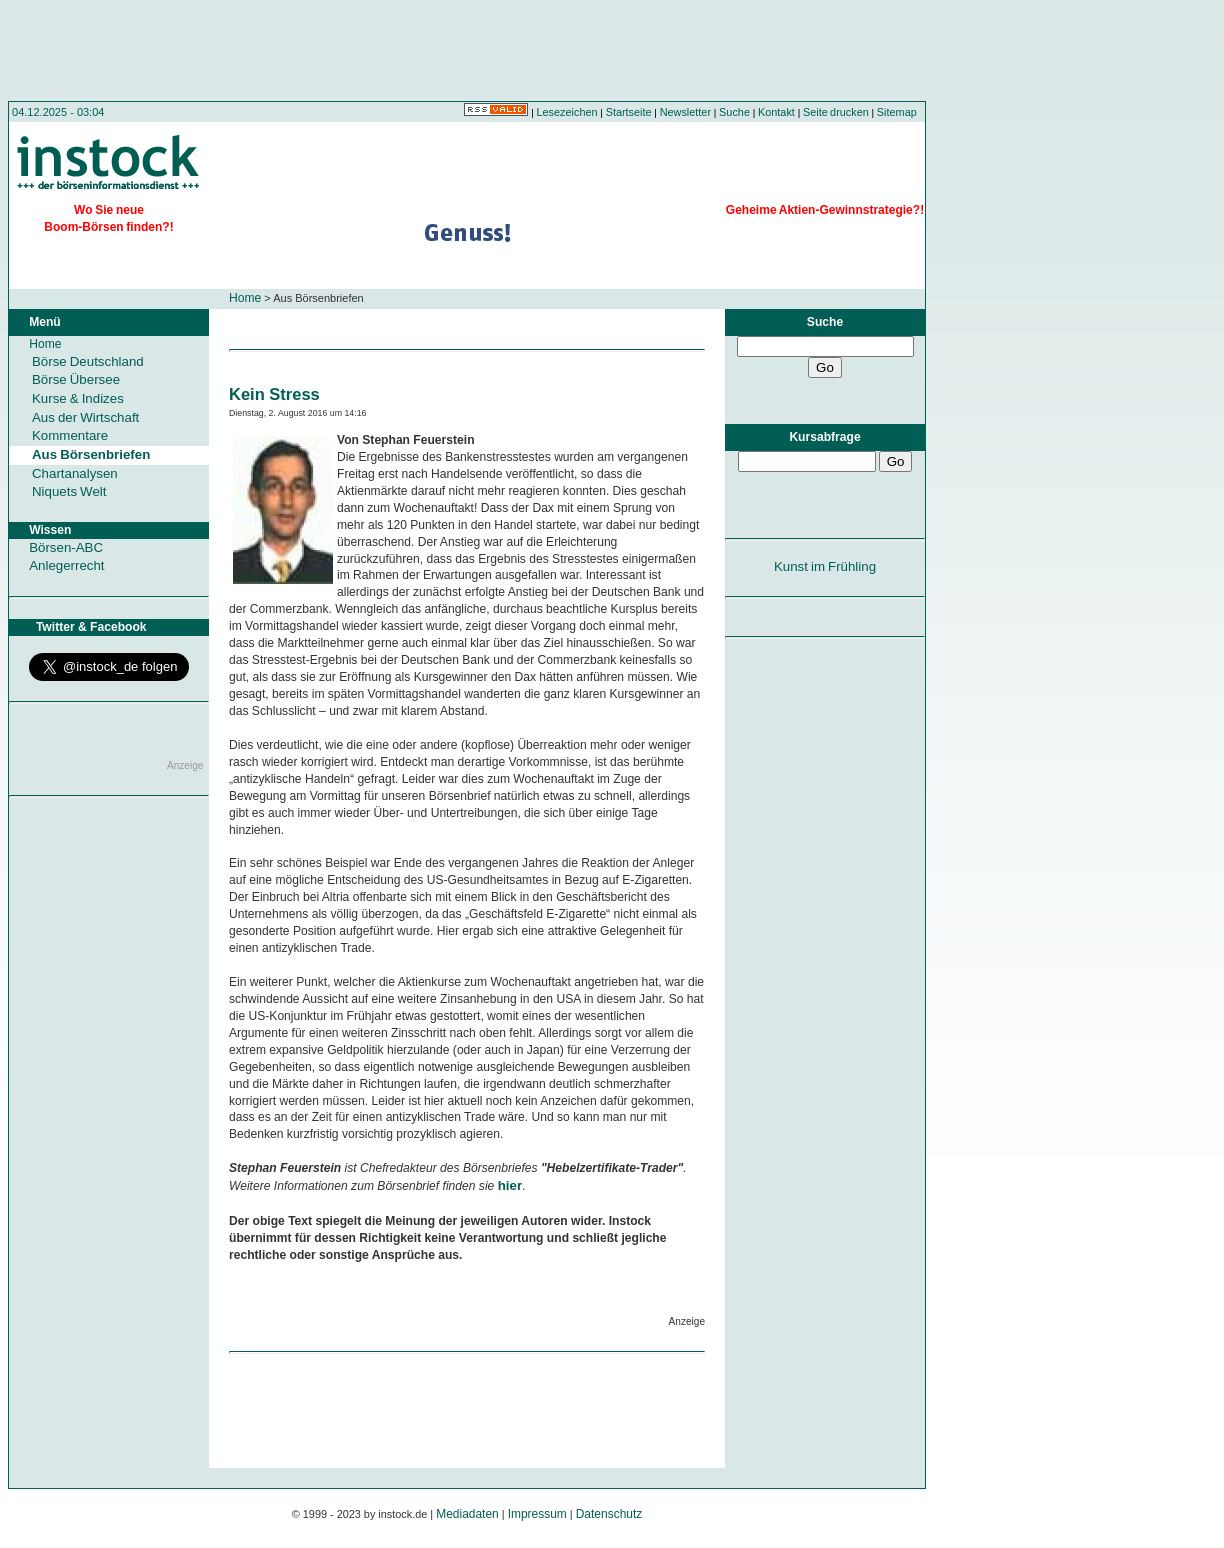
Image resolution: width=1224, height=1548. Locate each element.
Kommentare (70, 435)
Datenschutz (609, 1514)
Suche (734, 112)
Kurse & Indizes (78, 398)
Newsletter (685, 112)
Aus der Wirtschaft (85, 417)
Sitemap (897, 112)
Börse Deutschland (88, 361)
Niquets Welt (69, 491)
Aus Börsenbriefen (91, 454)
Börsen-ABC (66, 547)
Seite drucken (836, 112)
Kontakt (776, 112)
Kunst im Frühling (825, 566)
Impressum (537, 1514)
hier (510, 1185)
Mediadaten (467, 1514)
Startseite (629, 112)
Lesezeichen (567, 112)
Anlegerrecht (66, 565)
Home (245, 298)
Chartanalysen (75, 473)
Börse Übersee (76, 379)
